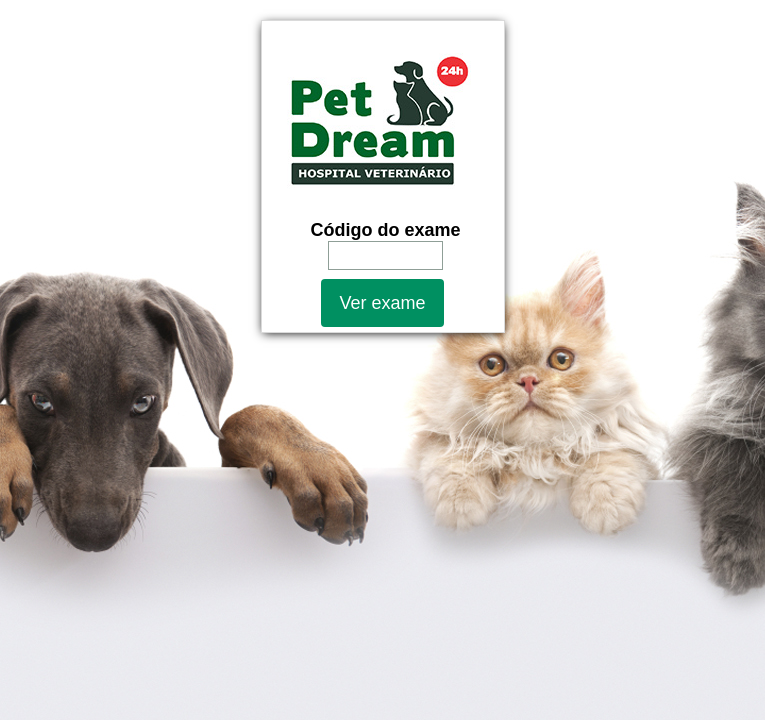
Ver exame (382, 303)
